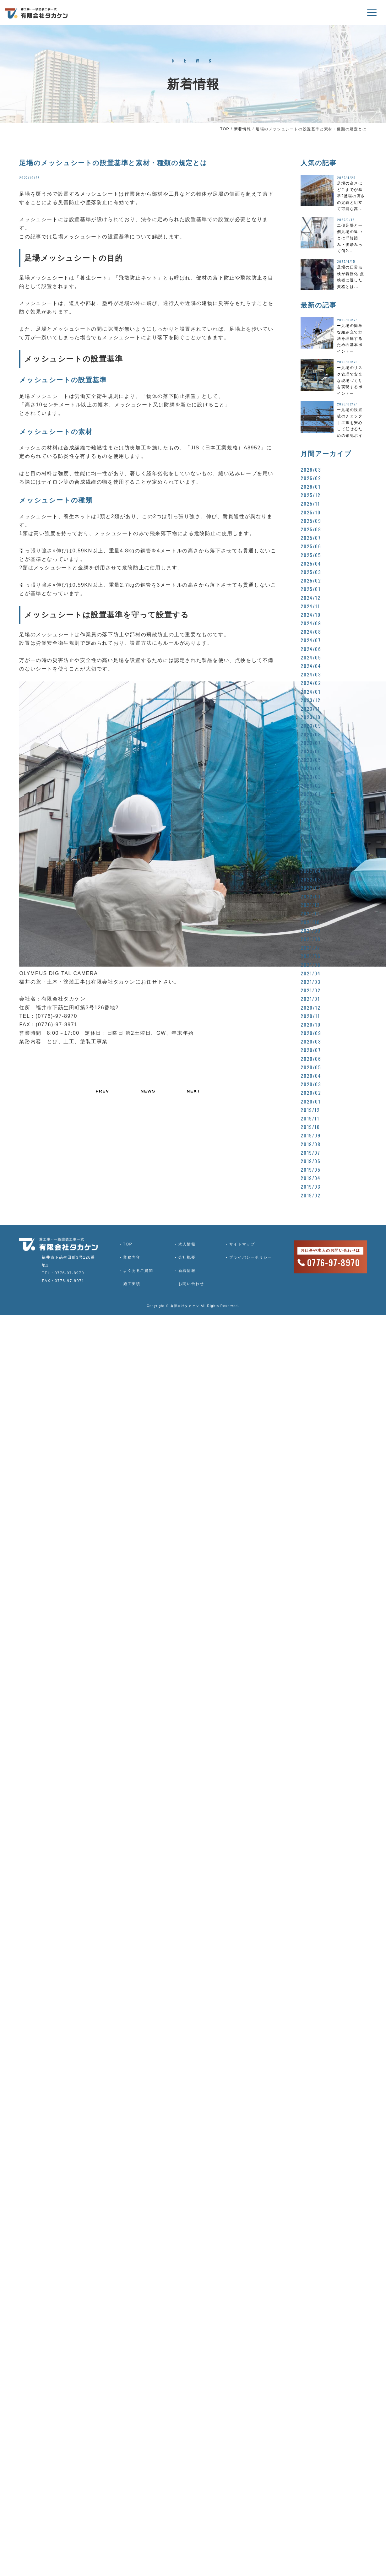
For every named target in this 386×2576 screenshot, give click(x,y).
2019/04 (310, 1177)
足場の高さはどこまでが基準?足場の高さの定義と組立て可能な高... (351, 196)
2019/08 (310, 1144)
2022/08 (311, 836)
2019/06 (310, 1161)
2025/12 (310, 494)
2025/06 (311, 546)
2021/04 (310, 973)
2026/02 (311, 478)
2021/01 (310, 998)
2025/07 (311, 537)
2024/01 (310, 691)
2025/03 (311, 571)
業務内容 (130, 1257)
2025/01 (310, 588)
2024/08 (311, 631)
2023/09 (311, 725)
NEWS (147, 1090)
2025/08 (311, 529)
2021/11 (310, 913)
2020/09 (311, 1032)
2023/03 (311, 776)
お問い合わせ (188, 1284)
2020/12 (310, 1007)
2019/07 (310, 1152)
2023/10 (310, 716)
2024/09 (311, 623)
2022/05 (311, 862)
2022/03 (311, 879)
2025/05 (311, 554)
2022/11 (310, 810)
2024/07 (311, 640)
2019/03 (310, 1186)
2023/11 (310, 708)
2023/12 (310, 700)
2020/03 (311, 1084)
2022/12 (310, 802)
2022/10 (310, 819)
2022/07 (311, 845)
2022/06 (311, 853)
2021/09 (310, 930)
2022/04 (311, 870)
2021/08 (310, 938)
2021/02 (310, 990)
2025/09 (311, 520)
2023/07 (311, 742)
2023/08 (311, 734)
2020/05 (311, 1067)
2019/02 (310, 1195)
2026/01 (310, 486)
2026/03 (311, 469)
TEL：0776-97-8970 (63, 1273)
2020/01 (310, 1101)
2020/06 (311, 1058)
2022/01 (310, 896)
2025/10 (310, 512)
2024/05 (311, 657)
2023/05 (311, 759)
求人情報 (183, 1244)
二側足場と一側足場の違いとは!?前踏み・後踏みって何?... (350, 238)
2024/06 (311, 648)
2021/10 (310, 922)
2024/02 (311, 682)
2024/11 (310, 606)
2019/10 (310, 1126)
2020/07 (311, 1049)
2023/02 (311, 785)
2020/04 (311, 1075)
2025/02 (311, 580)
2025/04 (311, 563)
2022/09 (311, 828)
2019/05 (310, 1169)
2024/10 (310, 614)
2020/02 (311, 1092)
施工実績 (130, 1284)
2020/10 (310, 1024)
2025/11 (310, 503)
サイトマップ (238, 1244)
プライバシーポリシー (246, 1257)
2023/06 (311, 751)
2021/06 (310, 955)
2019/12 (310, 1109)
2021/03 (310, 981)
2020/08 (311, 1041)
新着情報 (242, 129)
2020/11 (310, 1015)
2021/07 (310, 947)
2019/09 (310, 1135)
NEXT (194, 1090)
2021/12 (310, 904)
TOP (224, 129)
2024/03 (311, 674)
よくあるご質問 (136, 1270)
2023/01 (310, 793)
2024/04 (311, 665)
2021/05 (310, 964)
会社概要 (183, 1257)
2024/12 (310, 597)
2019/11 (310, 1118)
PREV (102, 1090)
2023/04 (311, 768)
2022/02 (311, 887)
